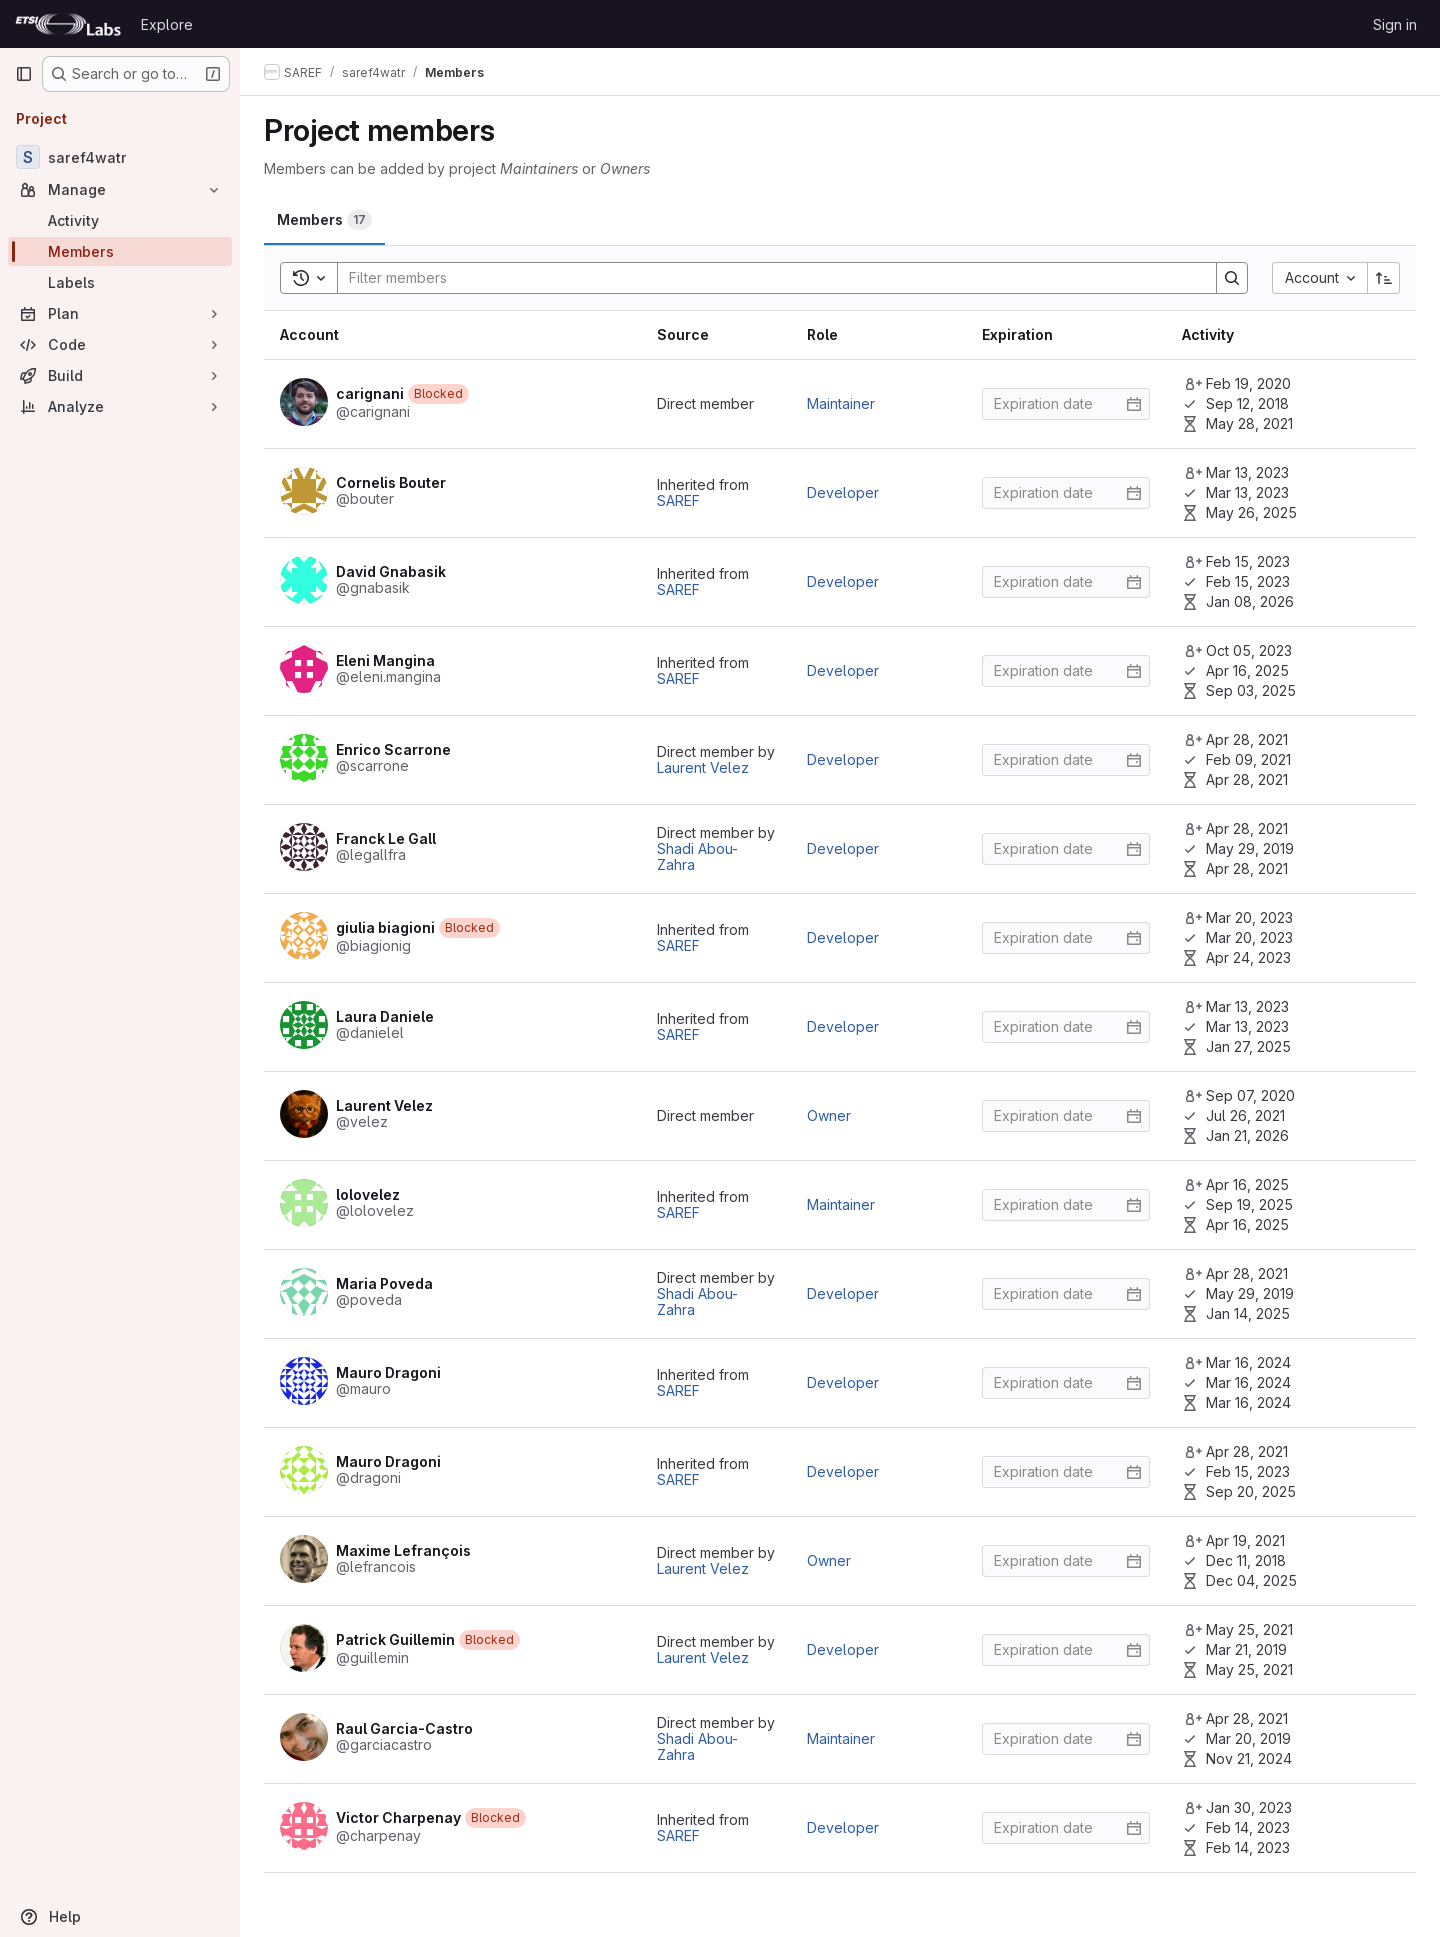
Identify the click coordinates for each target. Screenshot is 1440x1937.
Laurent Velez (703, 767)
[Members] (120, 251)
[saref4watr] (120, 157)
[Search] (767, 278)
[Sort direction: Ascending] (1384, 278)
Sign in (1395, 24)
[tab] (324, 220)
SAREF (678, 500)
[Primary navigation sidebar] (24, 74)
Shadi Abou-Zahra (697, 856)
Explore (167, 24)
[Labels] (120, 282)
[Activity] (120, 220)
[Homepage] (68, 24)
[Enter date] (1066, 404)
